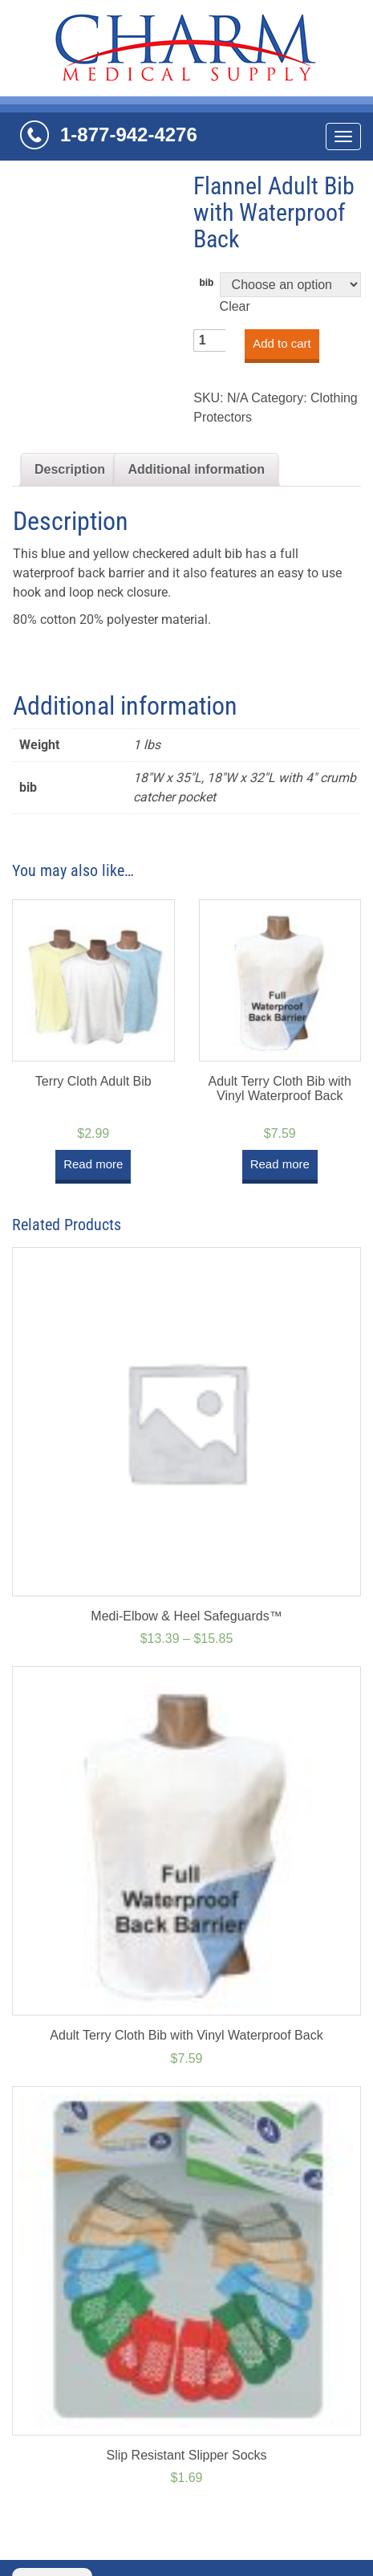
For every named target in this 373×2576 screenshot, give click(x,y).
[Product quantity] (209, 340)
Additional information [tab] (196, 469)
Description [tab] (69, 469)
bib (206, 282)
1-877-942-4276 (128, 134)
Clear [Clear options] (235, 306)
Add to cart (282, 343)
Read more (93, 1164)
